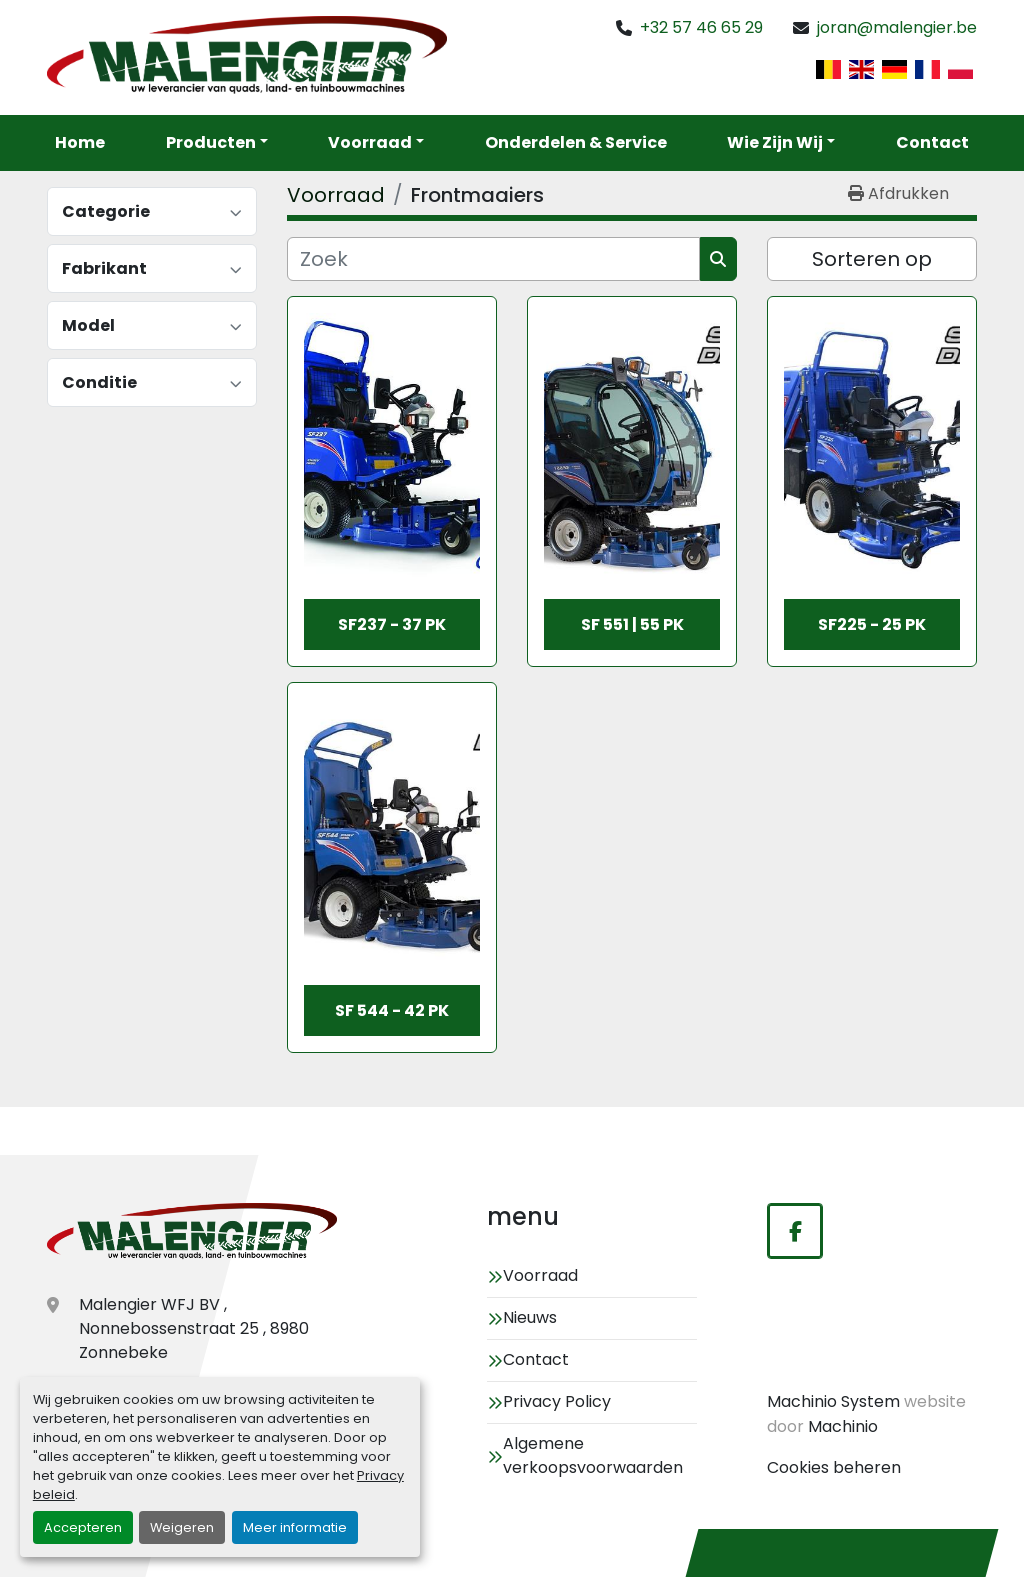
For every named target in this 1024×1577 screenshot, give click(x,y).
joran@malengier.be (897, 27)
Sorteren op (872, 259)
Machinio (843, 1426)
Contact (932, 142)
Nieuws (530, 1317)
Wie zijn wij (775, 142)
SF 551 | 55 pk (632, 624)
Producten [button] (211, 142)
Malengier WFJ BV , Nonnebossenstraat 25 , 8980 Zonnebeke (194, 1328)
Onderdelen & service (576, 142)
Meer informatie (295, 1527)
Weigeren (182, 1527)
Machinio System (833, 1401)
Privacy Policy (557, 1401)
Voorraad (370, 142)
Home (80, 142)
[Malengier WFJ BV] (192, 1233)
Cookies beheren (834, 1467)
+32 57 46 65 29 (701, 27)
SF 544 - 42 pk (392, 1010)
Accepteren (83, 1527)
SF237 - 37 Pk (392, 624)
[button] (376, 143)
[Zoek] (493, 259)
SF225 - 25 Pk (872, 624)
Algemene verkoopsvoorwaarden (593, 1455)
